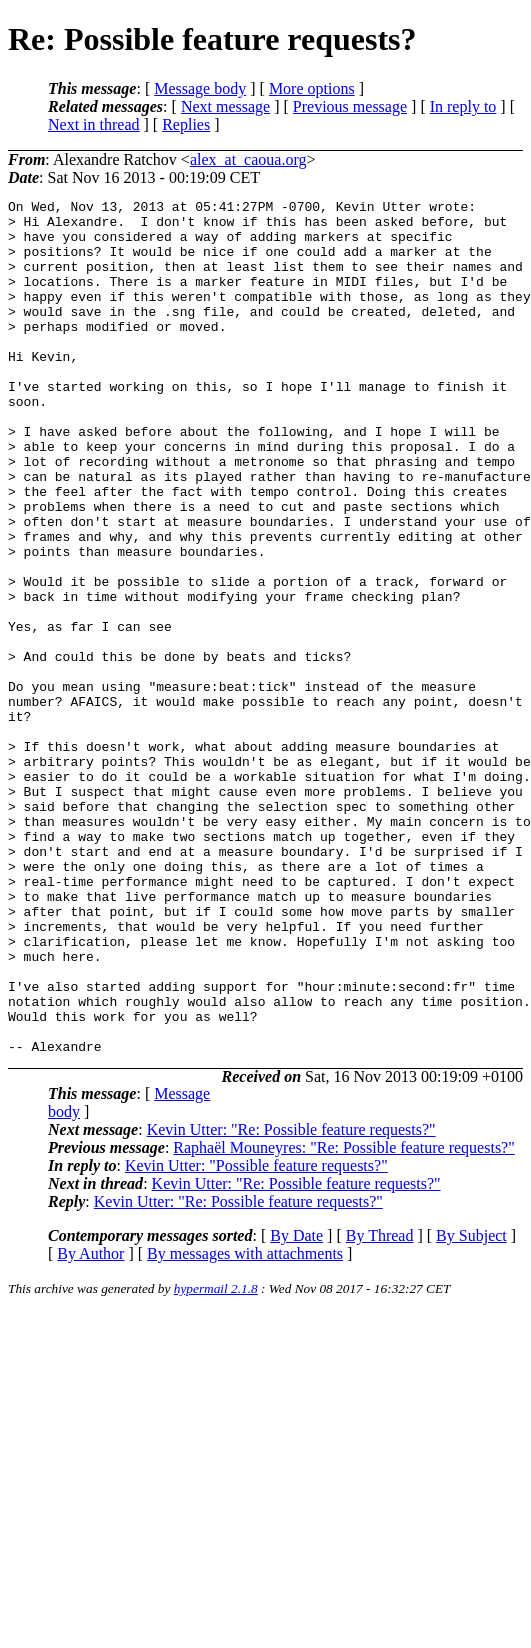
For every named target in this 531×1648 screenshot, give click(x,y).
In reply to (463, 106)
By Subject (471, 1406)
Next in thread (94, 124)
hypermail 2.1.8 (216, 1459)
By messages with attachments (245, 1424)
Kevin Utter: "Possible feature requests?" (256, 1336)
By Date (296, 1406)
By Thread (380, 1406)
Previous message (350, 106)
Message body (200, 88)
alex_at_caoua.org (248, 159)
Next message (225, 106)
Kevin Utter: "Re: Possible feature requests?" (291, 1300)
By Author (90, 1424)
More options (312, 88)
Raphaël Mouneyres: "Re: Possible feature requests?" (343, 1318)
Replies (186, 124)
